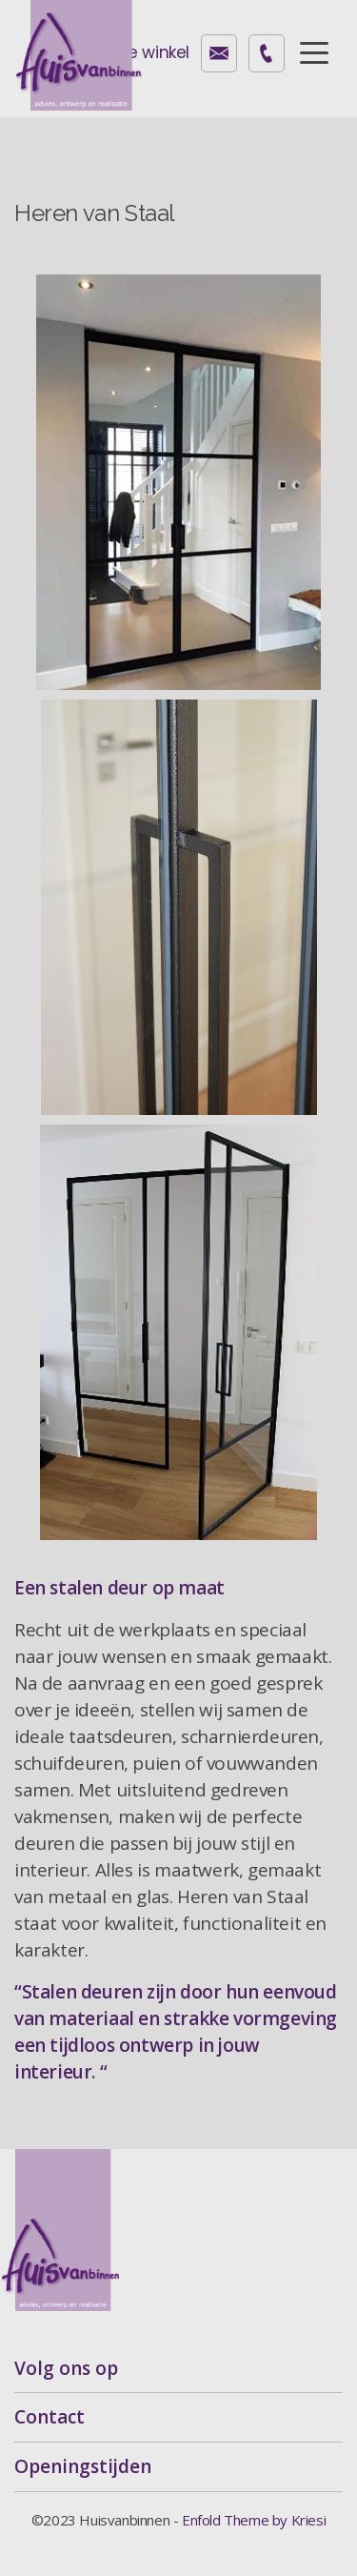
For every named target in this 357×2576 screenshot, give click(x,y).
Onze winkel (143, 52)
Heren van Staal (94, 213)
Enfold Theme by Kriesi (254, 2519)
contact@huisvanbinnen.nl (219, 53)
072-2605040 (266, 53)
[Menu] (314, 51)
